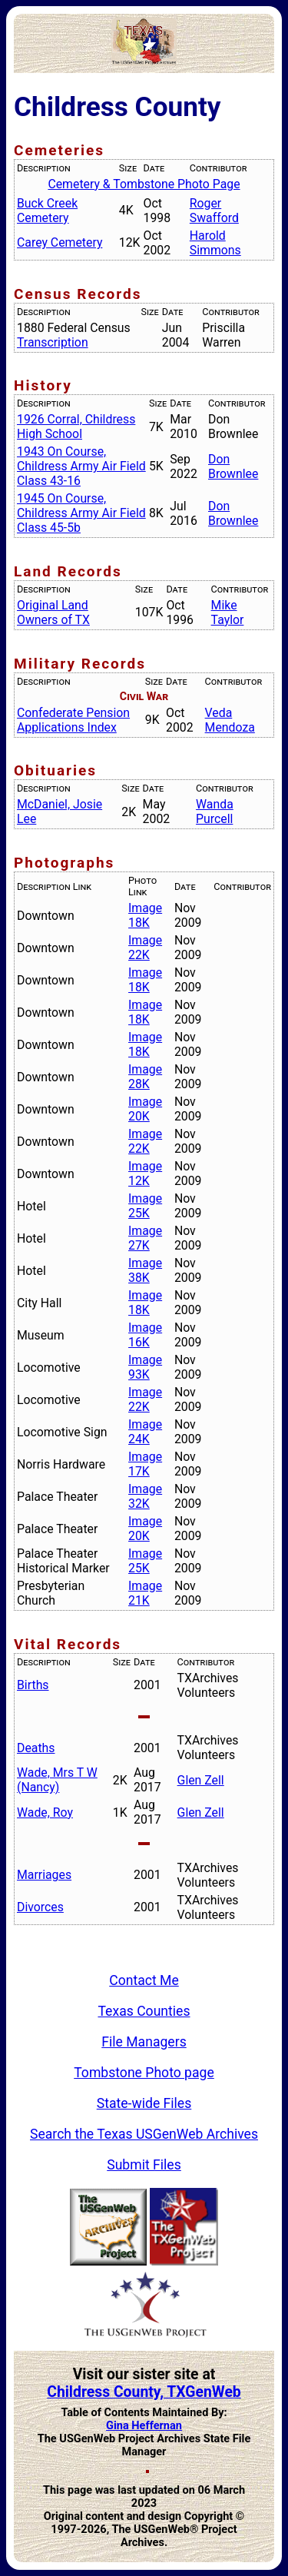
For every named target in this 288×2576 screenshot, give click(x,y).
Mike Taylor (227, 612)
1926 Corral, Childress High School (76, 426)
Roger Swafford (214, 210)
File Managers (143, 2042)
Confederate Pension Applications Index (73, 720)
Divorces (40, 1907)
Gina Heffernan (144, 2425)
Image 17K (145, 1464)
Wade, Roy (45, 1812)
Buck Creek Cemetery (47, 210)
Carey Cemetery (59, 242)
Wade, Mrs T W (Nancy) (57, 1779)
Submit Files (144, 2165)
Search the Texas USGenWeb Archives (144, 2134)
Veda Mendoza (230, 720)
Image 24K (145, 1431)
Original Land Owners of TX (53, 612)
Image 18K (145, 915)
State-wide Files (144, 2103)
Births (33, 1685)
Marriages (44, 1874)
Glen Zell (200, 1780)
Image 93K (145, 1367)
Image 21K (145, 1593)
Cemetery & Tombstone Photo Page (144, 184)
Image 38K (145, 1270)
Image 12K (145, 1173)
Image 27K (145, 1238)
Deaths (36, 1748)
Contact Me (144, 1980)
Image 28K (145, 1076)
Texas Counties (144, 2011)
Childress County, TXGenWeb (144, 2392)
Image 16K (145, 1334)
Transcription (52, 342)
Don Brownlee (233, 466)
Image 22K (145, 947)
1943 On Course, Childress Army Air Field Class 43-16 (81, 466)
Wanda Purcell (214, 811)
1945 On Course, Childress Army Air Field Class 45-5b (81, 513)
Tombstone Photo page (144, 2072)
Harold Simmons (215, 242)
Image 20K (145, 1109)
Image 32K (145, 1496)
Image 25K (145, 1205)
